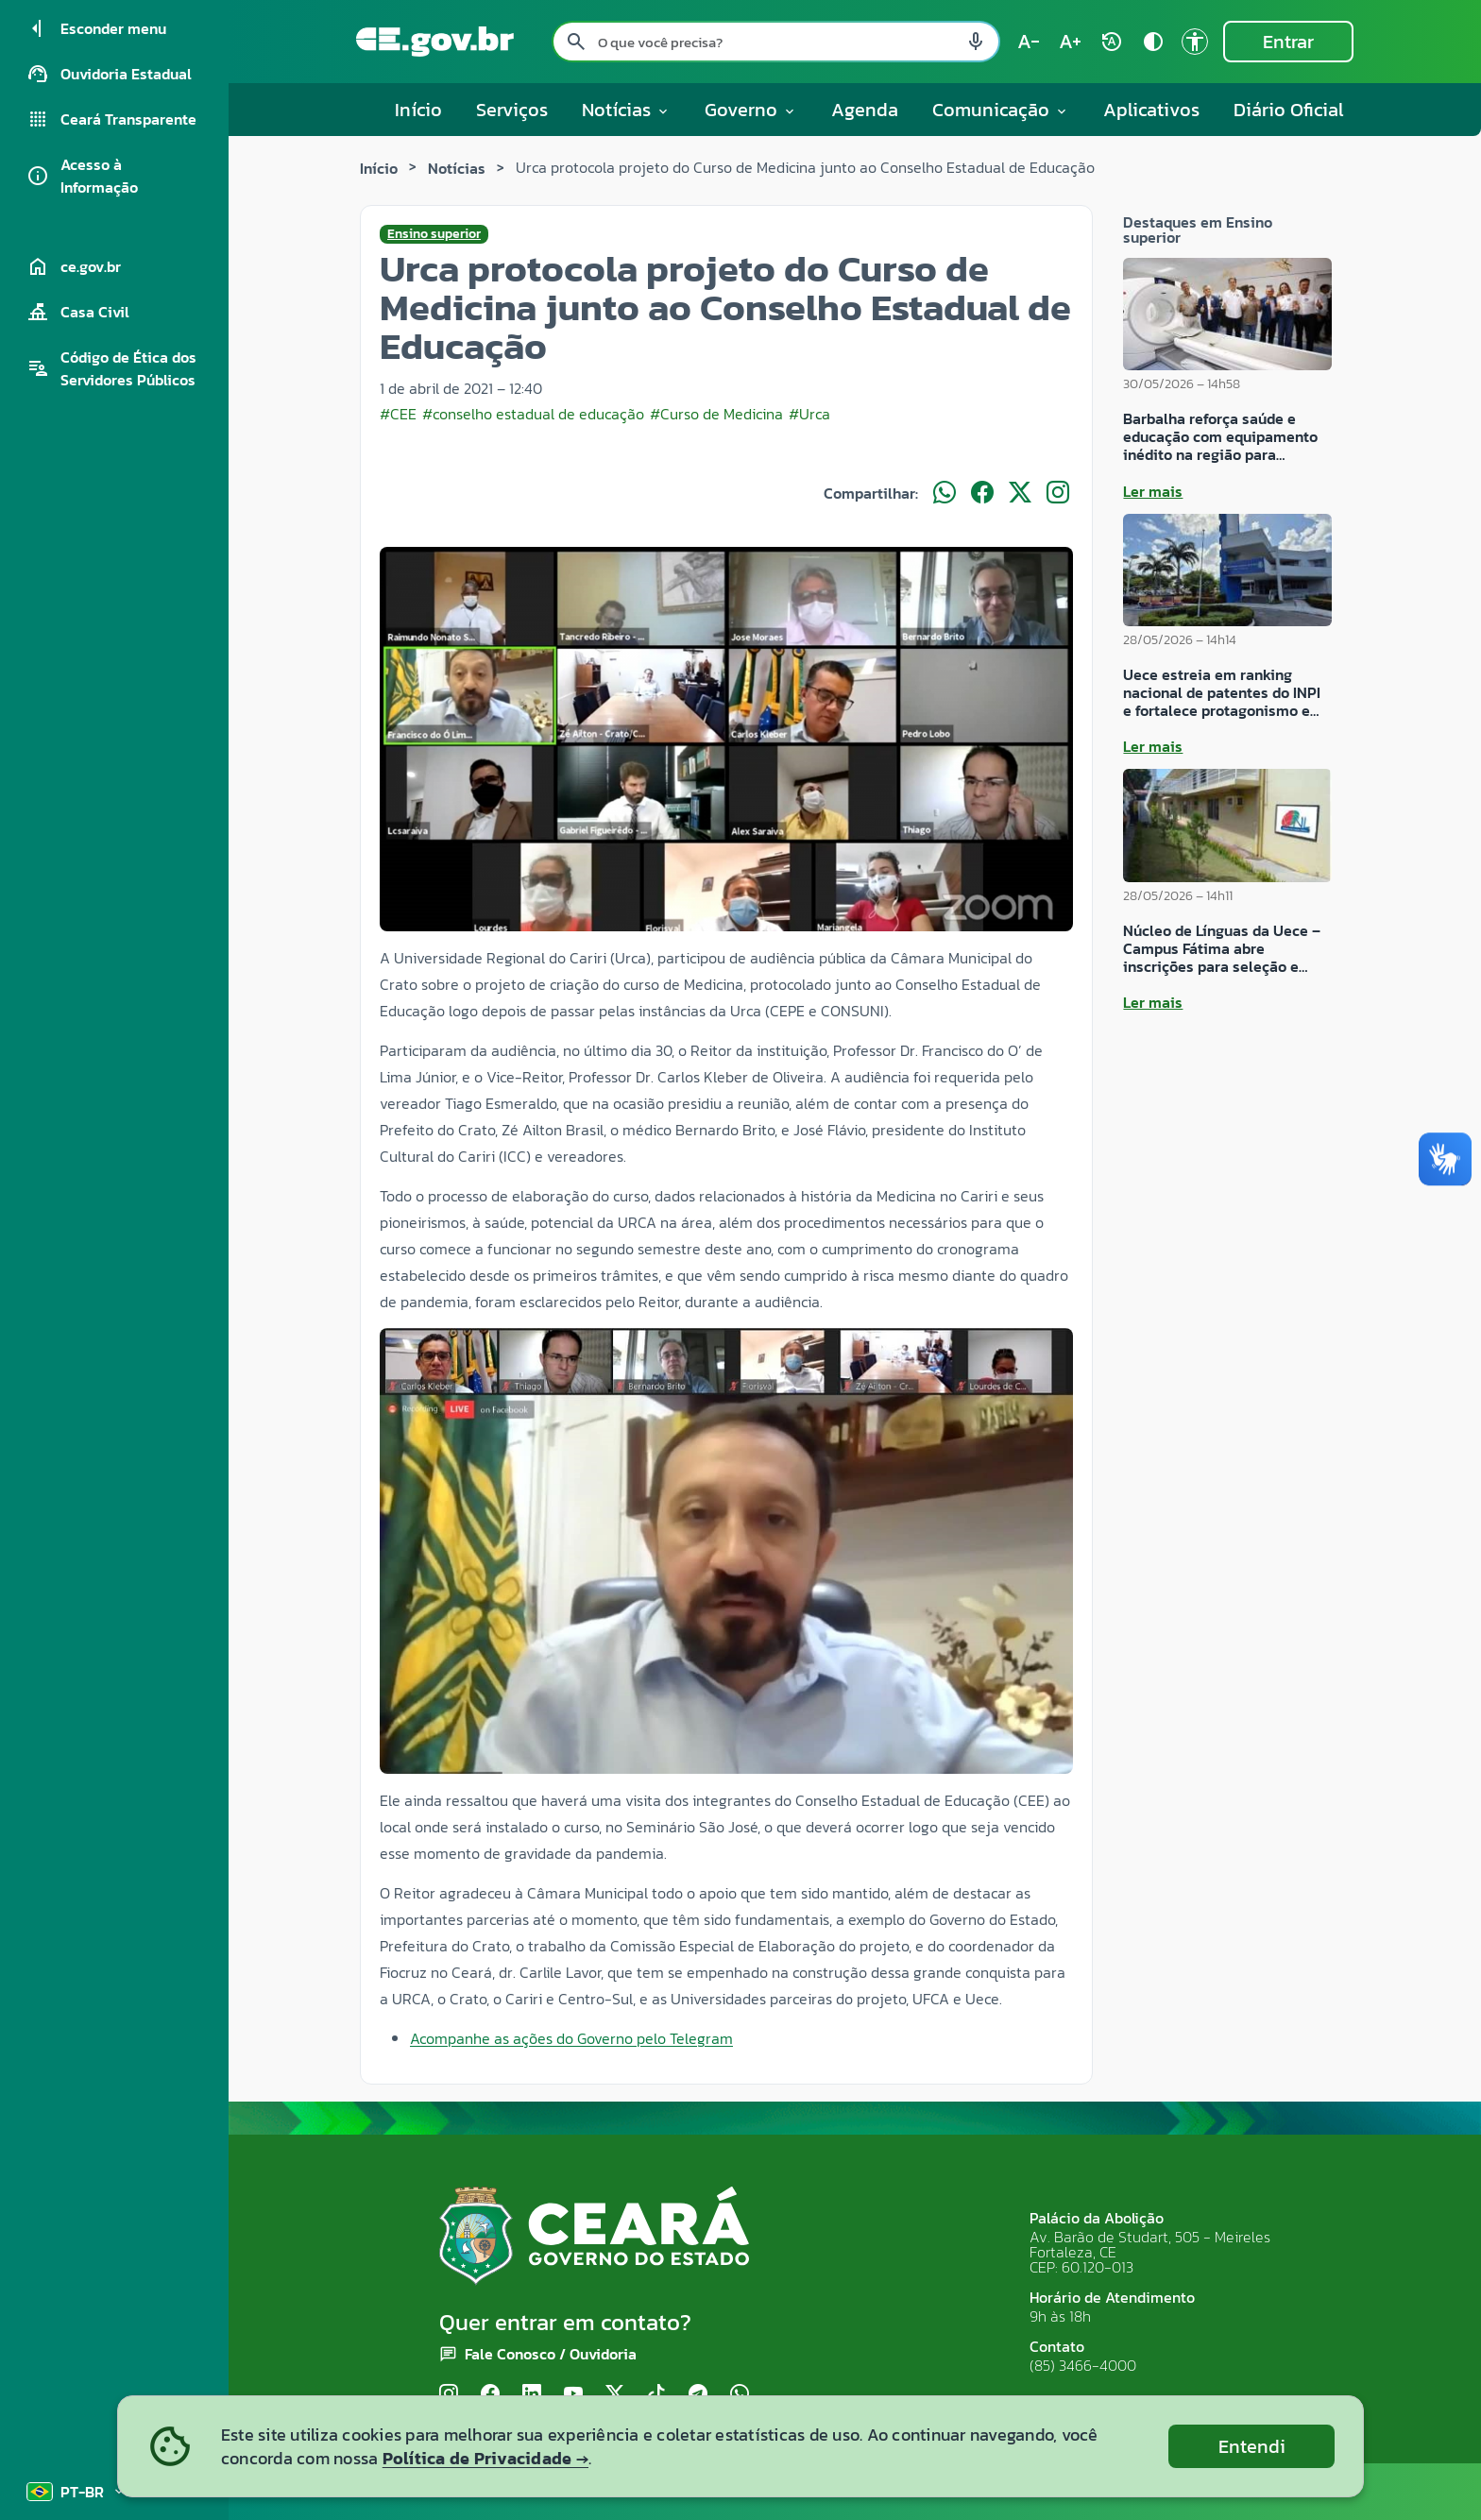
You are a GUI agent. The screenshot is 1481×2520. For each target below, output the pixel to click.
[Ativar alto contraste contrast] (1153, 41)
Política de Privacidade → (485, 2458)
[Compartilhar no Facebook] (982, 493)
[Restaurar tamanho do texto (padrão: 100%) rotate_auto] (1111, 41)
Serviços (512, 109)
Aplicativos (1151, 109)
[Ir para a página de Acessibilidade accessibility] (1195, 41)
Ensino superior (434, 234)
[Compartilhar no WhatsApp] (944, 493)
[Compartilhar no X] (1020, 493)
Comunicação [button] (1000, 109)
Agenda (864, 109)
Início (418, 109)
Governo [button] (751, 109)
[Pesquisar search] (576, 41)
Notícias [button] (626, 109)
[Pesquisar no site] (776, 41)
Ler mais (1153, 491)
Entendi (1251, 2446)
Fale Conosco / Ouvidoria (551, 2353)
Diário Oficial (1289, 109)
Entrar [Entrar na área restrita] (1288, 41)
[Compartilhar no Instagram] (1058, 493)
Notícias (456, 168)
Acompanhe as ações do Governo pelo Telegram (571, 2038)
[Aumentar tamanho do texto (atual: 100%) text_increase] (1070, 41)
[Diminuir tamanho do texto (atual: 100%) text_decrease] (1028, 41)
